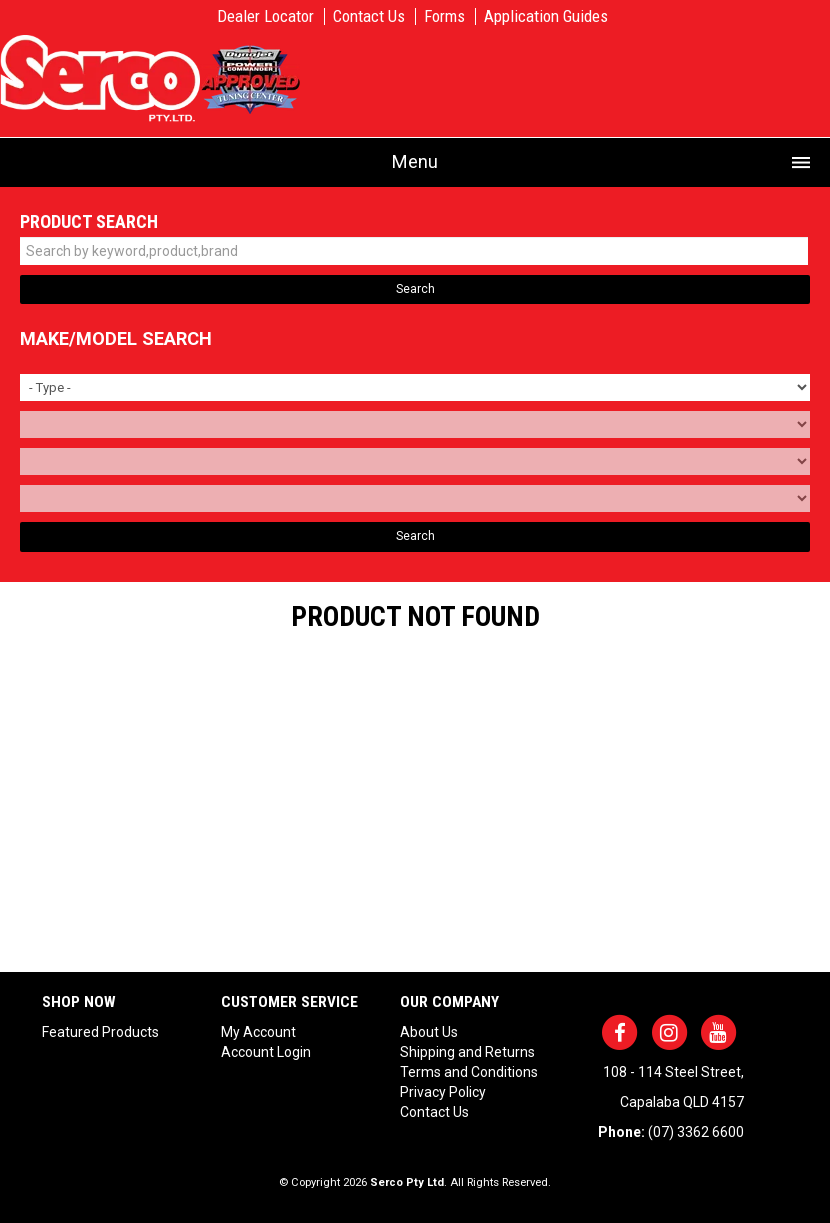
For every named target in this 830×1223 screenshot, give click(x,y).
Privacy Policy (443, 1092)
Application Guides (546, 16)
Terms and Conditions (469, 1072)
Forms (444, 16)
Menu (415, 161)
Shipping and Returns (467, 1052)
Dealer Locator (265, 16)
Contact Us (369, 16)
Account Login (266, 1052)
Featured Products (100, 1032)
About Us (429, 1032)
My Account (258, 1032)
